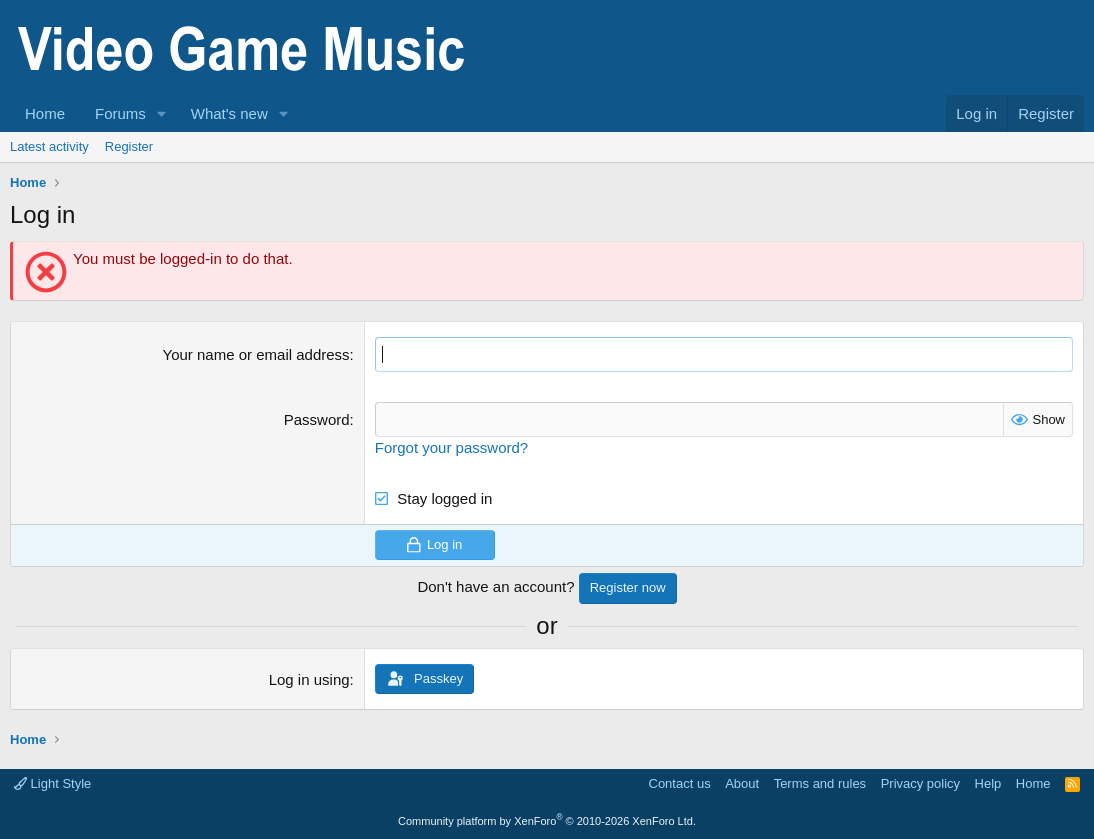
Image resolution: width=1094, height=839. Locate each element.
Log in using (309, 679)
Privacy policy (920, 783)
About (742, 783)
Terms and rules (820, 783)
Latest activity (49, 146)
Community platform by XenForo (547, 821)
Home (45, 113)
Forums (120, 113)
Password (317, 419)
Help (988, 783)
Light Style (52, 783)
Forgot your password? (451, 447)
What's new (229, 113)
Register (129, 146)
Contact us (680, 783)
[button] (162, 113)
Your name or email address (256, 354)
